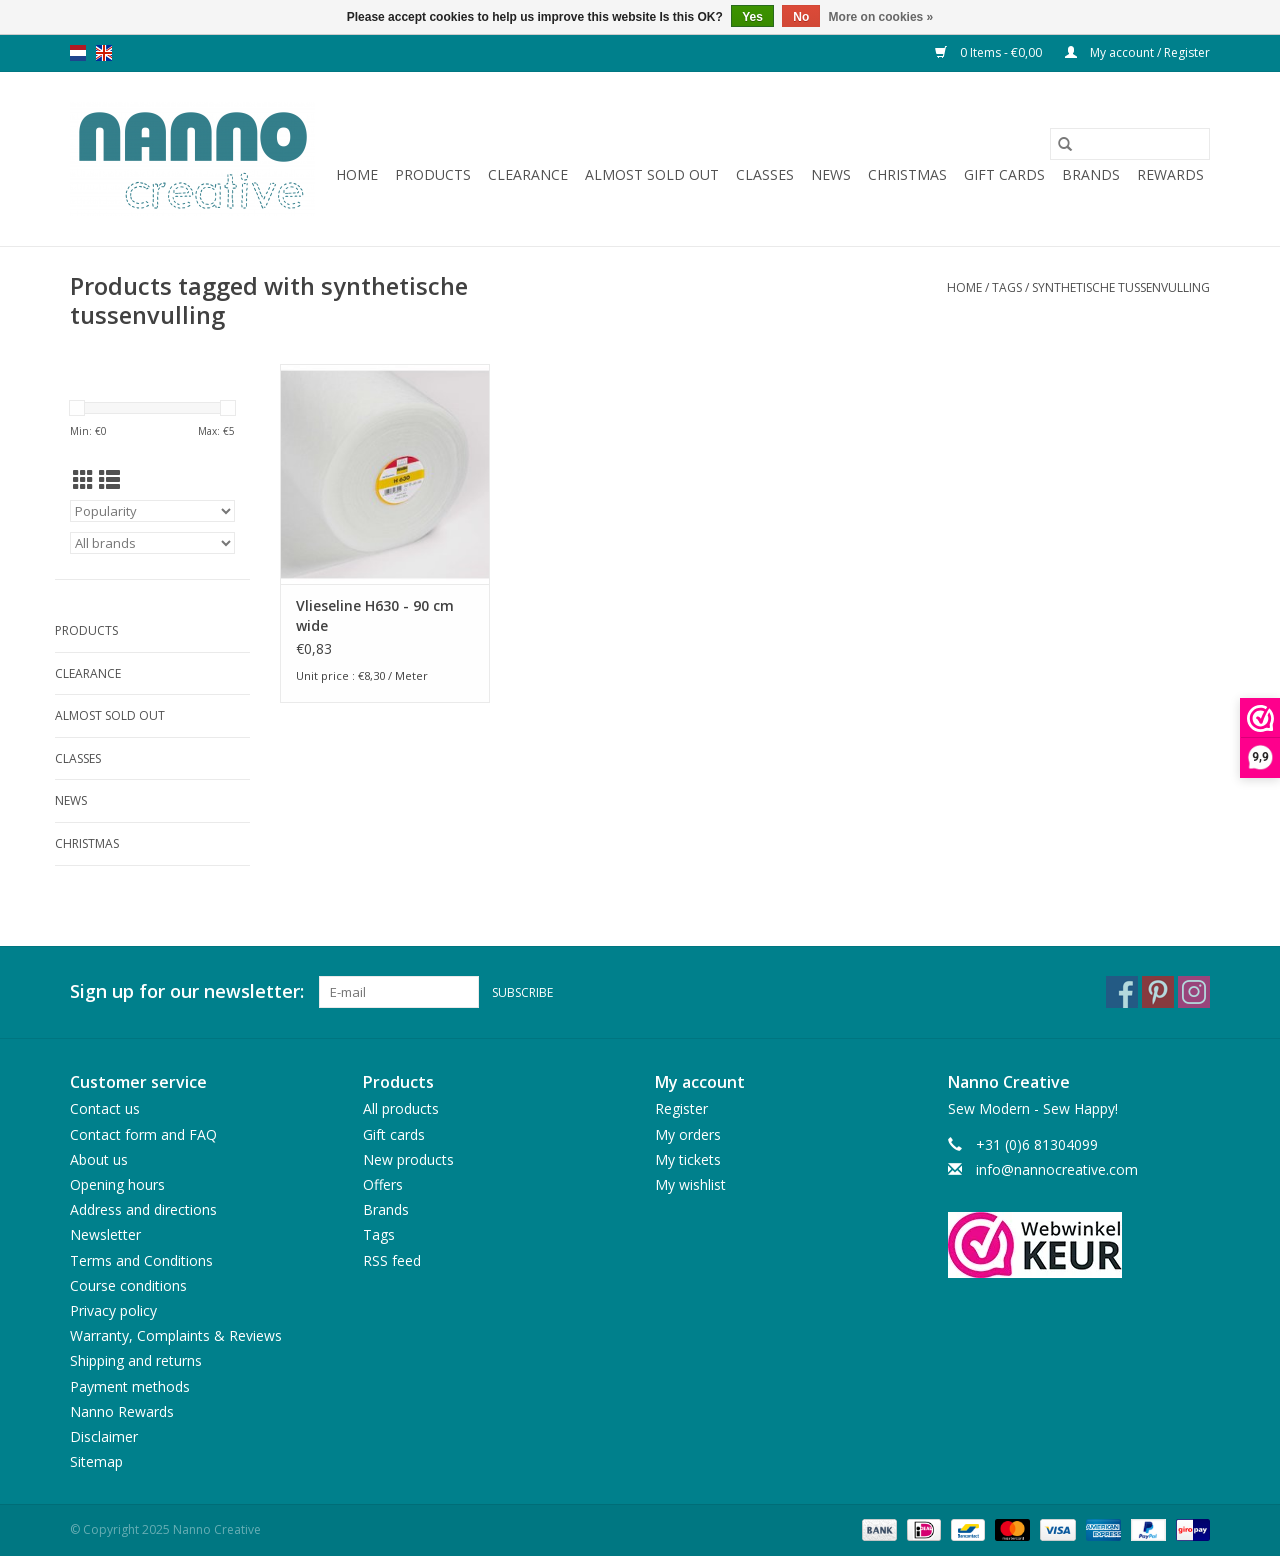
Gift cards (1004, 174)
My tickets (688, 1159)
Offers (383, 1184)
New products (408, 1159)
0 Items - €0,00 (990, 52)
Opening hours (117, 1184)
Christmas (907, 174)
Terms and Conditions (141, 1260)
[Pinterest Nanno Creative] (1158, 992)
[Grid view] (83, 480)
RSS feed (392, 1260)
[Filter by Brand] (152, 543)
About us (99, 1159)
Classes (765, 174)
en (104, 53)
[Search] (1130, 144)
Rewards (1170, 174)
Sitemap (96, 1461)
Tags (1007, 287)
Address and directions (143, 1209)
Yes (752, 17)
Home (357, 174)
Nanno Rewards (122, 1411)
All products (401, 1108)
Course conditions (128, 1285)
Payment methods (130, 1386)
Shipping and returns (136, 1360)
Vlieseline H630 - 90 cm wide (375, 615)
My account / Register (1137, 52)
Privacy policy (113, 1310)
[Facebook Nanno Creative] (1122, 992)
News (831, 174)
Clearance (528, 174)
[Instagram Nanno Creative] (1194, 992)
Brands (1091, 174)
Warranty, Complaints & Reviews (176, 1335)
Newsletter (105, 1234)
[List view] (109, 480)
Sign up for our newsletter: (187, 991)
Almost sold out (652, 174)
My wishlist (690, 1184)
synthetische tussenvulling (1121, 287)
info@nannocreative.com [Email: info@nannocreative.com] (1057, 1169)
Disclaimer (104, 1436)
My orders (688, 1134)
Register (681, 1108)
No (801, 17)
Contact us (105, 1108)
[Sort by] (152, 511)
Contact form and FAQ (143, 1134)
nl (78, 53)
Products (433, 174)
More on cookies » (881, 17)
